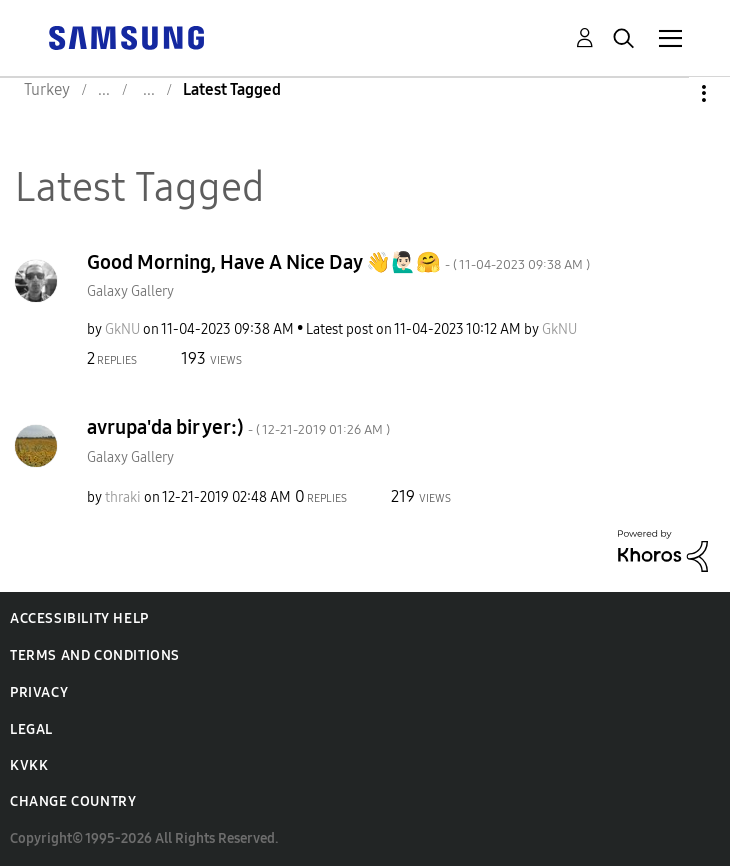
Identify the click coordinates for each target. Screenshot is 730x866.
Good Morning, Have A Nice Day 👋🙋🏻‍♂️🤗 (338, 262)
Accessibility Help (79, 618)
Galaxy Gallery (130, 291)
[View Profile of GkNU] (122, 329)
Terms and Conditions (95, 655)
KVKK (29, 765)
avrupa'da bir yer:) (238, 427)
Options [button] (670, 93)
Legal (31, 729)
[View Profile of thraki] (123, 497)
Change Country (73, 801)
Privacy (39, 692)
